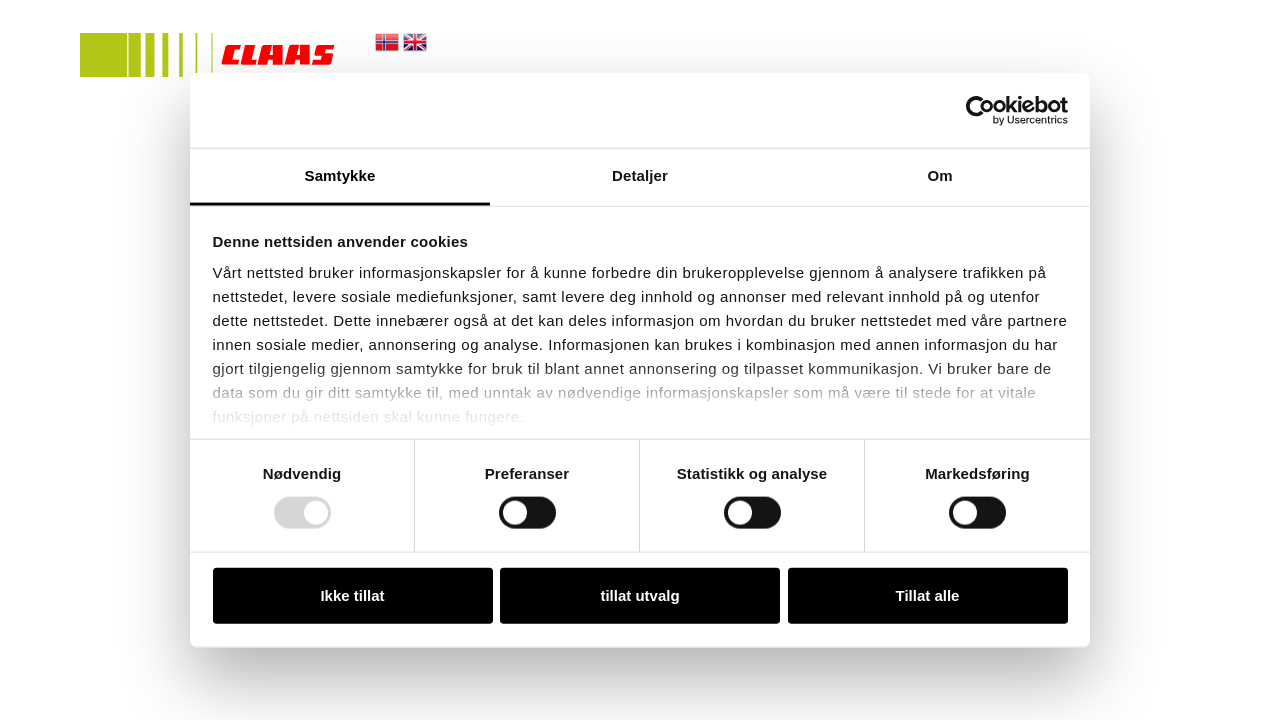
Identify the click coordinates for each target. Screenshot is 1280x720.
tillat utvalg (639, 594)
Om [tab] (939, 175)
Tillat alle (928, 594)
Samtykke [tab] (340, 175)
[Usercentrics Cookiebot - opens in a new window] (980, 110)
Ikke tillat (352, 594)
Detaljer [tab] (640, 175)
